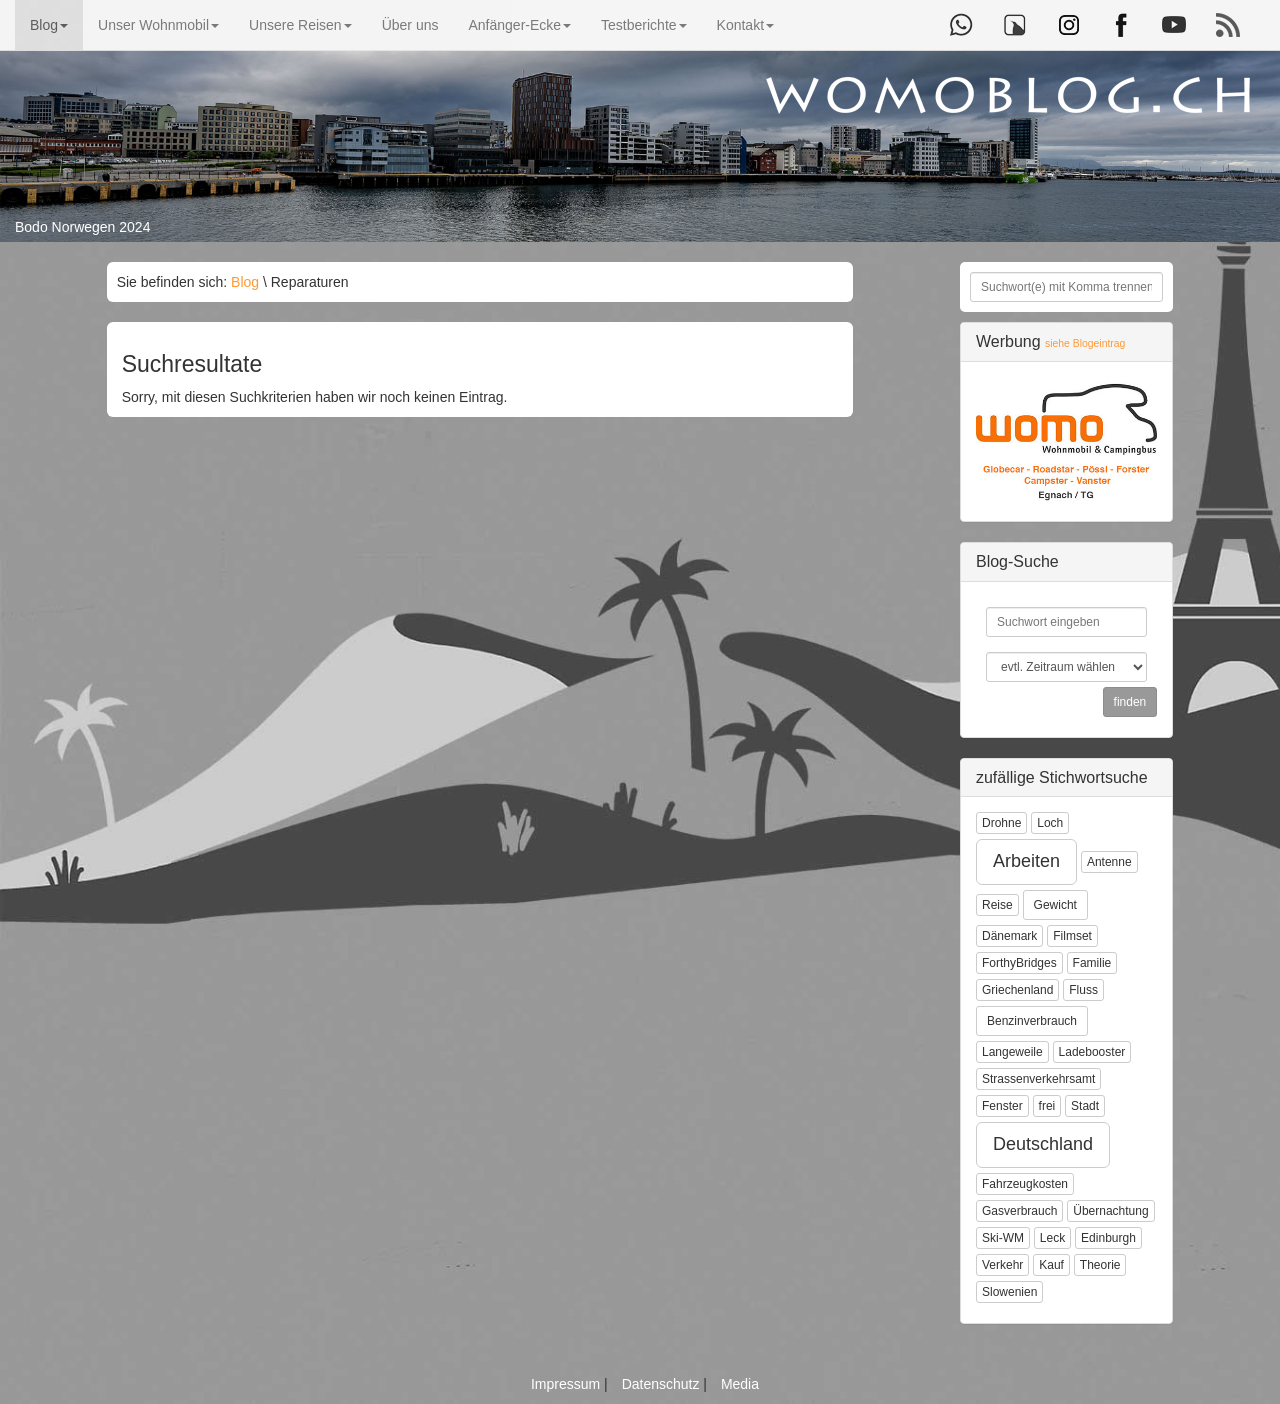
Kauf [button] (1051, 1265)
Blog (49, 25)
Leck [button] (1052, 1238)
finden (1130, 702)
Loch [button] (1050, 823)
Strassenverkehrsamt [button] (1038, 1079)
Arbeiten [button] (1026, 861)
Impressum (567, 1384)
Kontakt (745, 25)
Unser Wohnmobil (158, 25)
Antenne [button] (1109, 862)
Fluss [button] (1083, 990)
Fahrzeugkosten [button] (1025, 1184)
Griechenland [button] (1017, 990)
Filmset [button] (1072, 936)
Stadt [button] (1085, 1106)
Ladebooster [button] (1092, 1052)
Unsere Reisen (300, 25)
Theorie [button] (1100, 1265)
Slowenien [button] (1009, 1292)
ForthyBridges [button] (1019, 963)
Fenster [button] (1002, 1106)
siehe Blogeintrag (1085, 343)
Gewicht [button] (1055, 905)
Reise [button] (997, 905)
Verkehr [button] (1002, 1265)
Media (740, 1384)
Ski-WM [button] (1003, 1238)
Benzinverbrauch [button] (1032, 1021)
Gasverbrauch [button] (1019, 1211)
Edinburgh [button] (1108, 1238)
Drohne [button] (1001, 823)
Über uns (410, 25)
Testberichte (643, 25)
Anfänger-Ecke (519, 25)
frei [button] (1047, 1106)
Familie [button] (1092, 963)
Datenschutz (663, 1384)
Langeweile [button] (1012, 1052)
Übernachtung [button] (1110, 1211)
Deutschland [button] (1043, 1144)
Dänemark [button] (1009, 936)
